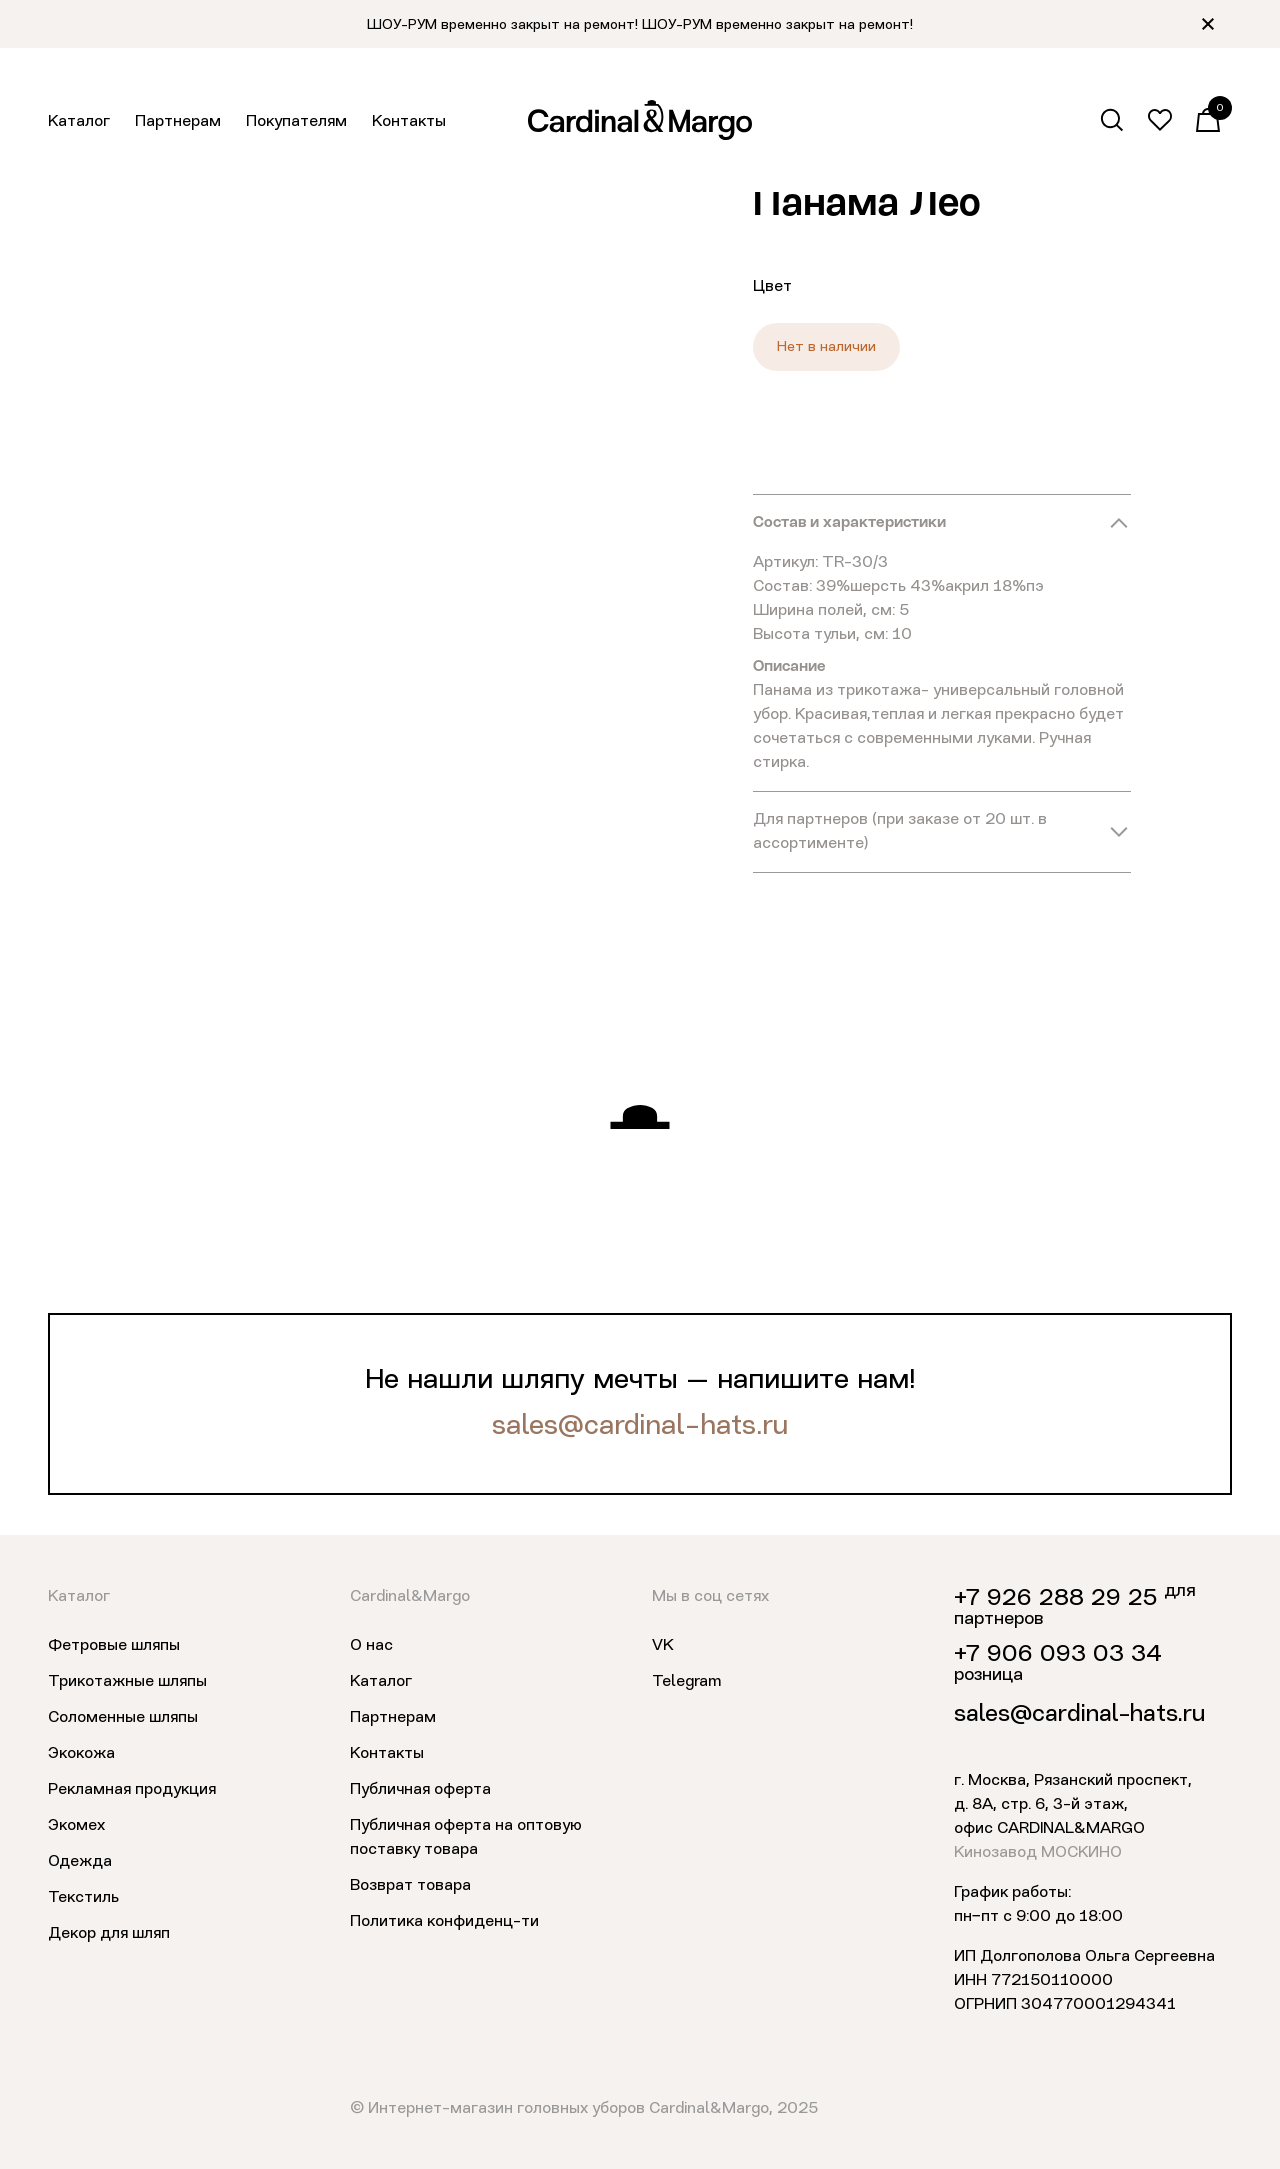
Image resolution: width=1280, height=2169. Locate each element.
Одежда (80, 1862)
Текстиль (83, 1898)
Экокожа (81, 1754)
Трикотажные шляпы (127, 1682)
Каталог (79, 122)
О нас (371, 1646)
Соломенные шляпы (123, 1718)
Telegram (686, 1682)
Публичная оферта (420, 1790)
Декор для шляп (109, 1934)
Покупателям (296, 122)
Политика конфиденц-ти (444, 1922)
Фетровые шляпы (114, 1646)
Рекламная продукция (132, 1790)
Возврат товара (410, 1886)
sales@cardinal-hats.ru (640, 1427)
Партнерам (178, 122)
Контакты (409, 122)
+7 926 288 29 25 (1055, 1599)
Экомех (76, 1826)
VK (663, 1646)
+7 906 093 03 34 (1058, 1655)
